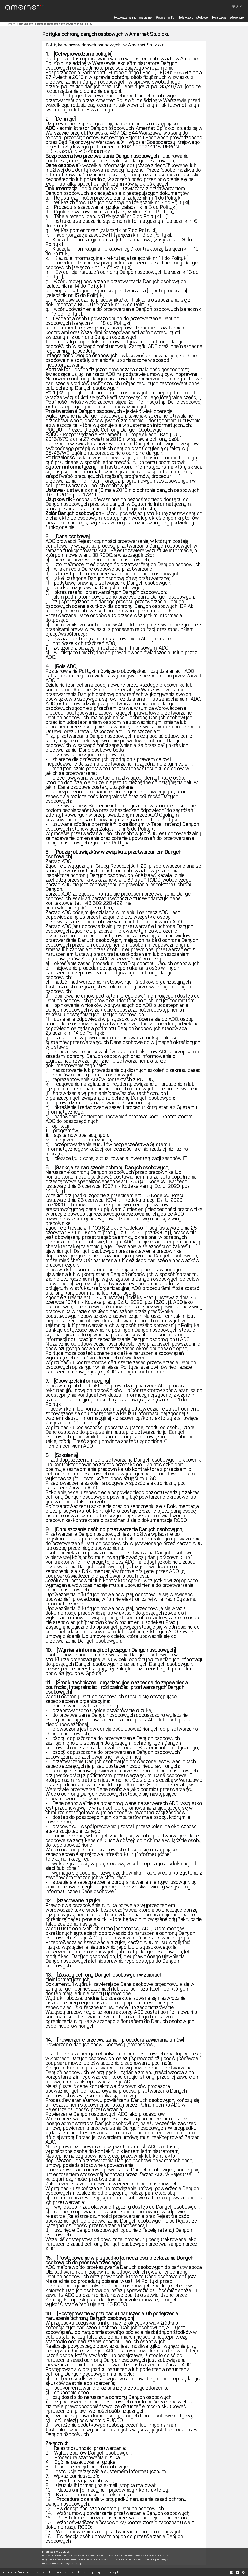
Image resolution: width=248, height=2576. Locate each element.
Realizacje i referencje (228, 17)
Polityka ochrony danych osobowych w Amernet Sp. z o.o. (54, 23)
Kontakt (8, 2572)
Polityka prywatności (55, 2572)
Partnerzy (33, 2572)
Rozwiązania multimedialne (133, 17)
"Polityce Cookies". (83, 2563)
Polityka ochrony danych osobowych (95, 2572)
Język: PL (237, 6)
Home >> (10, 23)
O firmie (20, 2572)
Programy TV (165, 17)
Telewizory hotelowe (193, 17)
